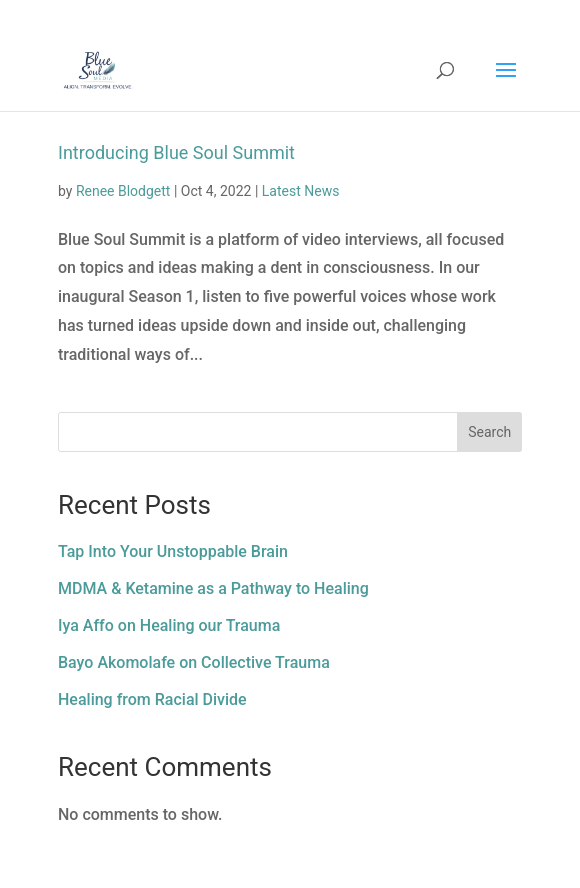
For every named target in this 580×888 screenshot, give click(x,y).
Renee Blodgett (123, 191)
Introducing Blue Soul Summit (176, 152)
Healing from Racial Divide (152, 699)
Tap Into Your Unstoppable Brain (173, 551)
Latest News (301, 191)
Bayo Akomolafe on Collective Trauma (194, 662)
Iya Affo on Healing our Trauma (169, 625)
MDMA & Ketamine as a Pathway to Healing (213, 588)
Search (489, 432)
